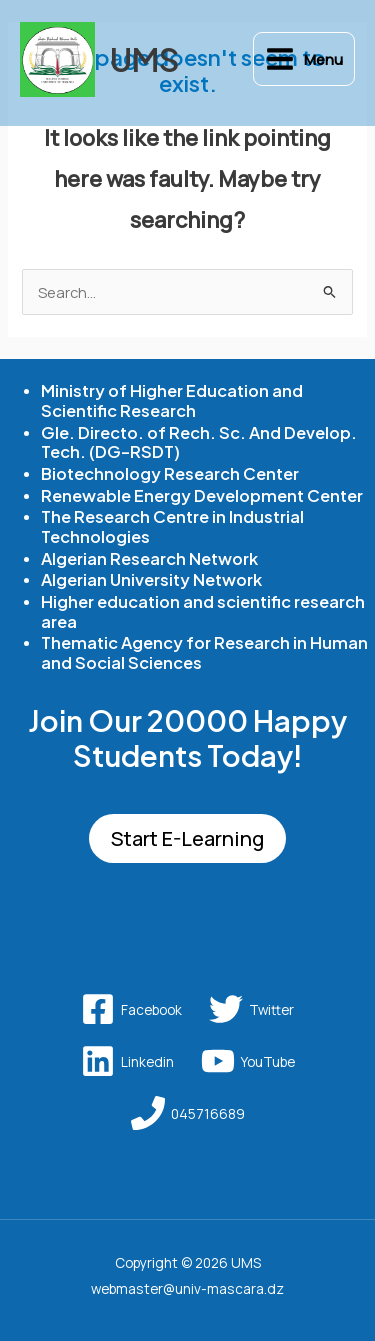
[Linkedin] (127, 1061)
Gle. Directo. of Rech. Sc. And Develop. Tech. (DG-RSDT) (199, 442)
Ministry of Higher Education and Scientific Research (172, 400)
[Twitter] (251, 1009)
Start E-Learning (187, 838)
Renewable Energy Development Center (202, 495)
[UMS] (57, 59)
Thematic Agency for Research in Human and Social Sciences (204, 652)
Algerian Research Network (149, 558)
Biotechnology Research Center (170, 473)
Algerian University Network (151, 579)
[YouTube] (248, 1061)
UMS (144, 59)
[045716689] (188, 1113)
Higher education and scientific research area (203, 611)
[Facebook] (131, 1009)
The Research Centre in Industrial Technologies (172, 526)
